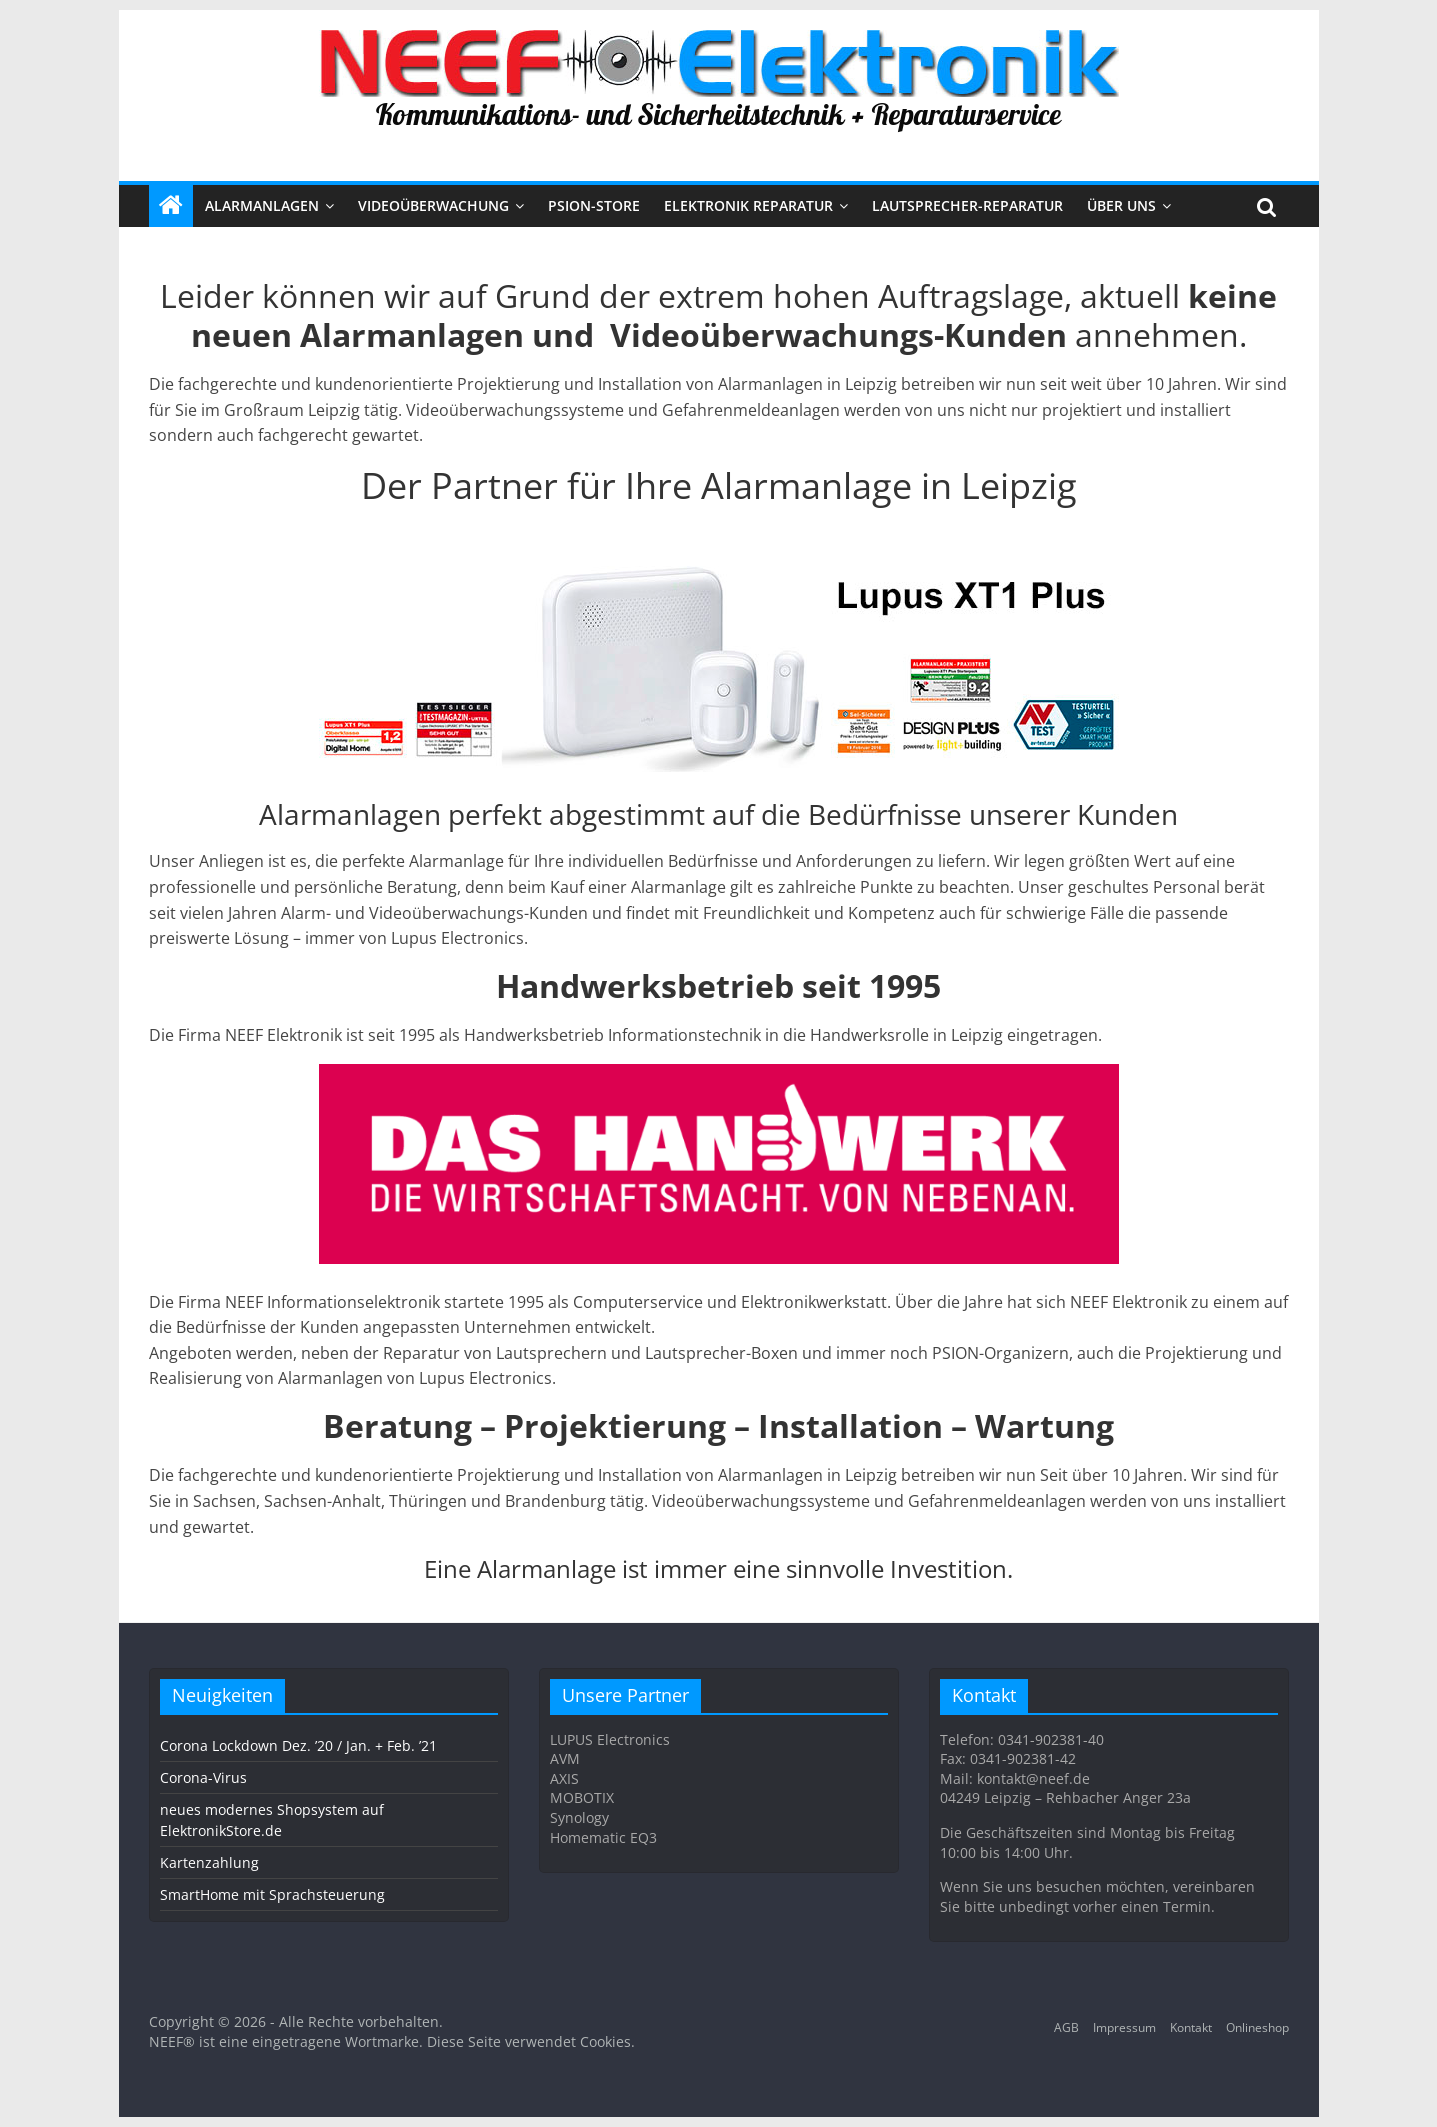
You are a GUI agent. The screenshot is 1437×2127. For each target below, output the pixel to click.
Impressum (1124, 2027)
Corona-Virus (203, 1777)
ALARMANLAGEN (262, 205)
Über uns (1121, 205)
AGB (1066, 2027)
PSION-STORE (594, 205)
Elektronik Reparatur (748, 205)
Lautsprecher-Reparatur (967, 205)
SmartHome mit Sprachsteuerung (272, 1894)
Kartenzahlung (209, 1862)
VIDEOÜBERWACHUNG (433, 205)
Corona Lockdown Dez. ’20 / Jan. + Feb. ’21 (298, 1745)
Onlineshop (1257, 2027)
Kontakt (1191, 2027)
